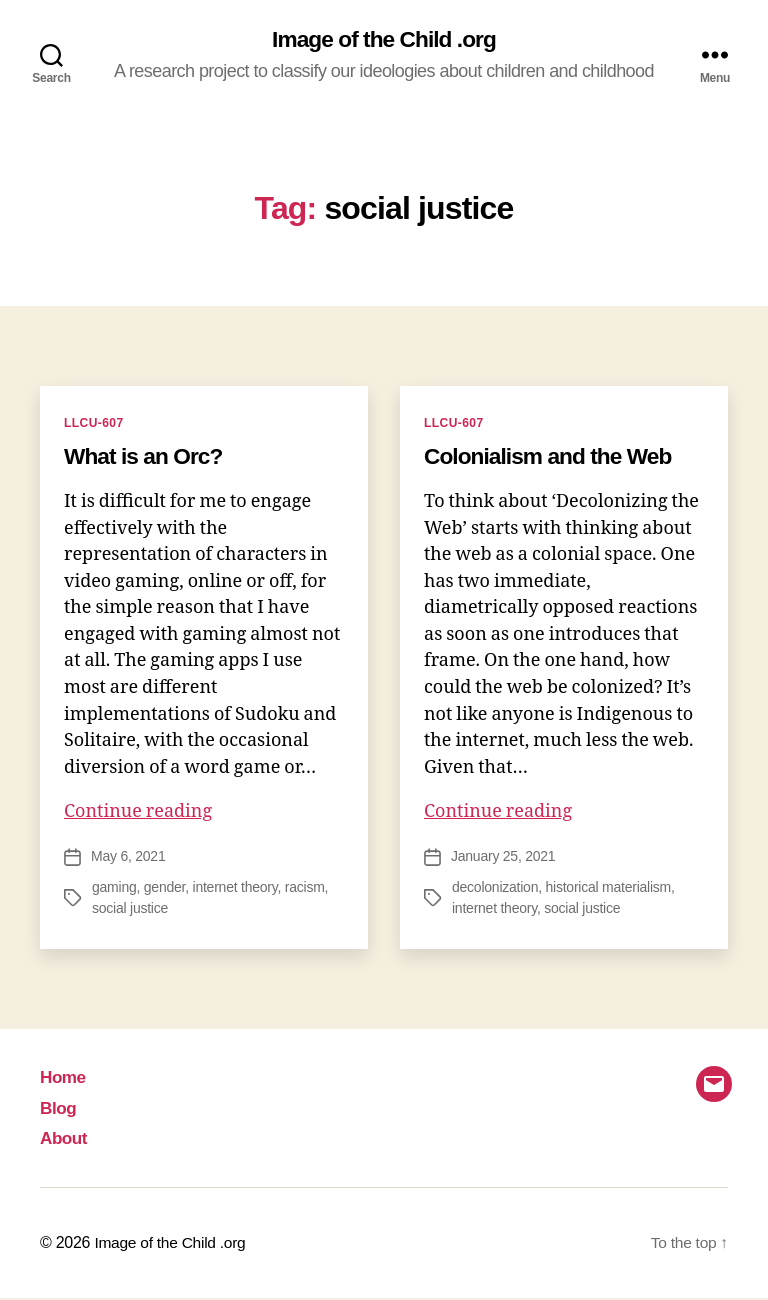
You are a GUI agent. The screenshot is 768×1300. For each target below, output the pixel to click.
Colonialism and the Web (555, 456)
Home (64, 1079)
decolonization (495, 889)
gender (164, 889)
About (65, 1140)
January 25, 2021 (503, 858)
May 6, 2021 (128, 858)
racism (305, 889)
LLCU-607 (94, 424)
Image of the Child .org (383, 40)
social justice (130, 910)
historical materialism (609, 889)
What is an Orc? (148, 456)
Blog (59, 1110)
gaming (114, 889)
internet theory (235, 889)
